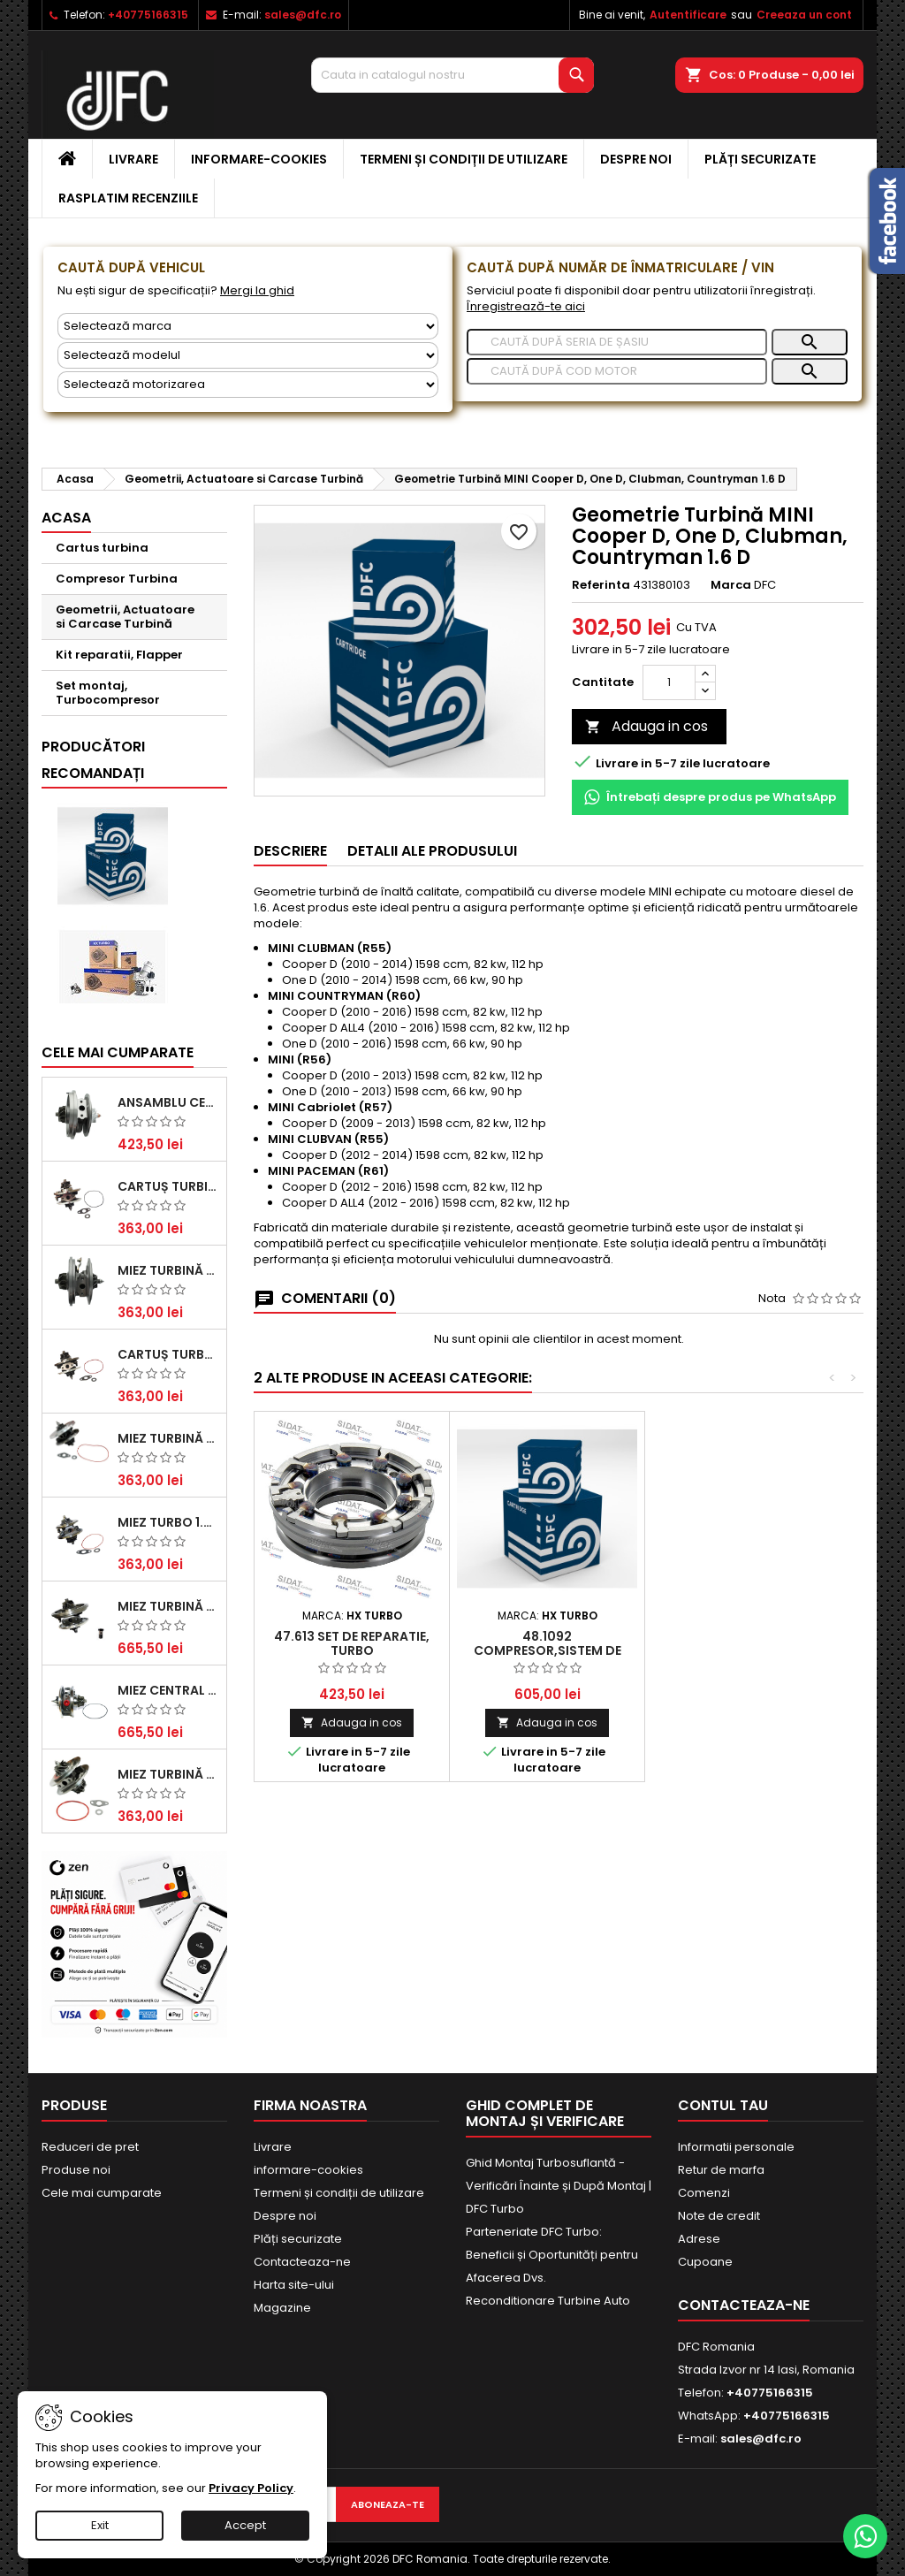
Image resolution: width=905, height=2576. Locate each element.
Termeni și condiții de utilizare (463, 159)
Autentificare (688, 14)
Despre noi (636, 159)
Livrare (133, 159)
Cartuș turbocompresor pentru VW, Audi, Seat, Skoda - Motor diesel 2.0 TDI (168, 1354)
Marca (731, 585)
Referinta (601, 585)
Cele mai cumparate (118, 1052)
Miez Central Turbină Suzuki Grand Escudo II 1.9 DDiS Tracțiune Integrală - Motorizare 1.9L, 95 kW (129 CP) (168, 1690)
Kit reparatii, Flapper (119, 654)
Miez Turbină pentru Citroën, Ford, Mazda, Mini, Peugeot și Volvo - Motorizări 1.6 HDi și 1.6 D (168, 1438)
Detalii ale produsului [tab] (432, 851)
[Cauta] (452, 75)
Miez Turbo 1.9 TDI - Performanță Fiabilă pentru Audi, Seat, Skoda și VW (168, 1522)
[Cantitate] (669, 682)
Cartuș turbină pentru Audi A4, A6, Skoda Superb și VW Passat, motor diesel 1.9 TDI (168, 1186)
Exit (100, 2525)
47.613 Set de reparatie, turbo (352, 1643)
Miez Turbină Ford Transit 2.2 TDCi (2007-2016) (168, 1270)
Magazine (282, 2307)
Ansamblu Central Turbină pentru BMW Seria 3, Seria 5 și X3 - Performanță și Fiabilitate (168, 1102)
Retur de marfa (721, 2169)
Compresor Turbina (117, 578)
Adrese (699, 2238)
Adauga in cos (646, 726)
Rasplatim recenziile (128, 198)
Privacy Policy (251, 2488)
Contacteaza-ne (302, 2261)
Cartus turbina (102, 547)
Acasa (66, 517)
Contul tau (723, 2105)
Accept (245, 2525)
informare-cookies (259, 159)
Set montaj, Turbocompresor (108, 692)
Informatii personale (736, 2146)
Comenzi (704, 2192)
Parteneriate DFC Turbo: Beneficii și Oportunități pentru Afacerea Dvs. (552, 2254)
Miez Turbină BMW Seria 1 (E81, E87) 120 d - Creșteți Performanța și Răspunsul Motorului (168, 1774)
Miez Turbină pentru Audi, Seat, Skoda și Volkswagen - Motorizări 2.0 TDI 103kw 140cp (168, 1606)
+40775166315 (148, 14)
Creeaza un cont (804, 14)
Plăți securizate (760, 159)
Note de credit (719, 2215)
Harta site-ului (294, 2284)
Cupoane (705, 2261)
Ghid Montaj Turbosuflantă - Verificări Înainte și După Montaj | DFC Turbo (558, 2185)
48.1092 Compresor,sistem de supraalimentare (547, 1650)
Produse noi (76, 2169)
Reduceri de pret (90, 2146)
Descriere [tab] (290, 851)
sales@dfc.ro (302, 14)
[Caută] (617, 342)
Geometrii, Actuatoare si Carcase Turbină (125, 616)
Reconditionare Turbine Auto (548, 2300)
